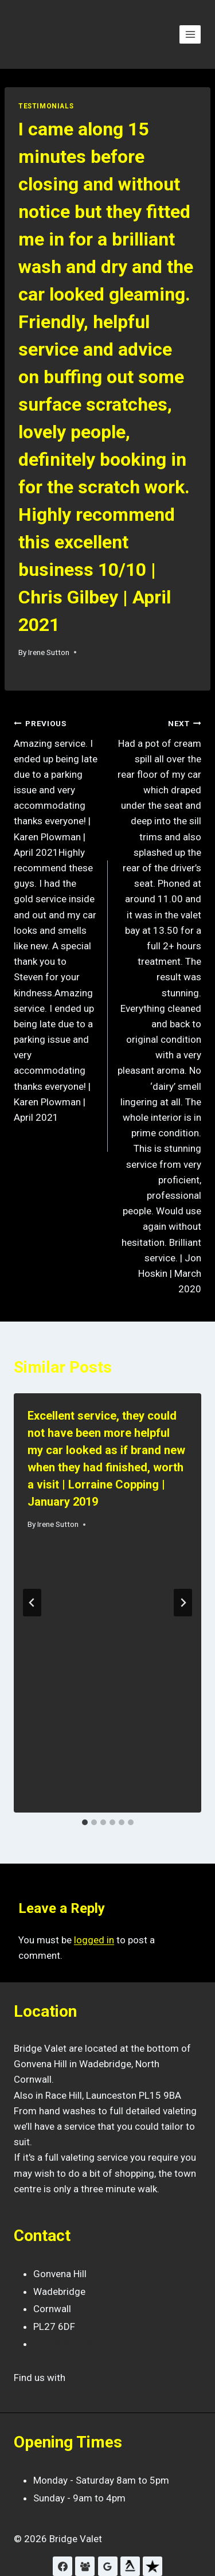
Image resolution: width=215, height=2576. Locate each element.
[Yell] (130, 2566)
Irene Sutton (48, 652)
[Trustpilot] (152, 2566)
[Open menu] (190, 34)
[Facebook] (62, 2566)
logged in (94, 1940)
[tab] (85, 1822)
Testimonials (45, 106)
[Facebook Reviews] (85, 2566)
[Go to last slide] (32, 1602)
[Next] (183, 1602)
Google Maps (98, 2377)
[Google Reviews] (108, 2566)
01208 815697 (66, 2343)
